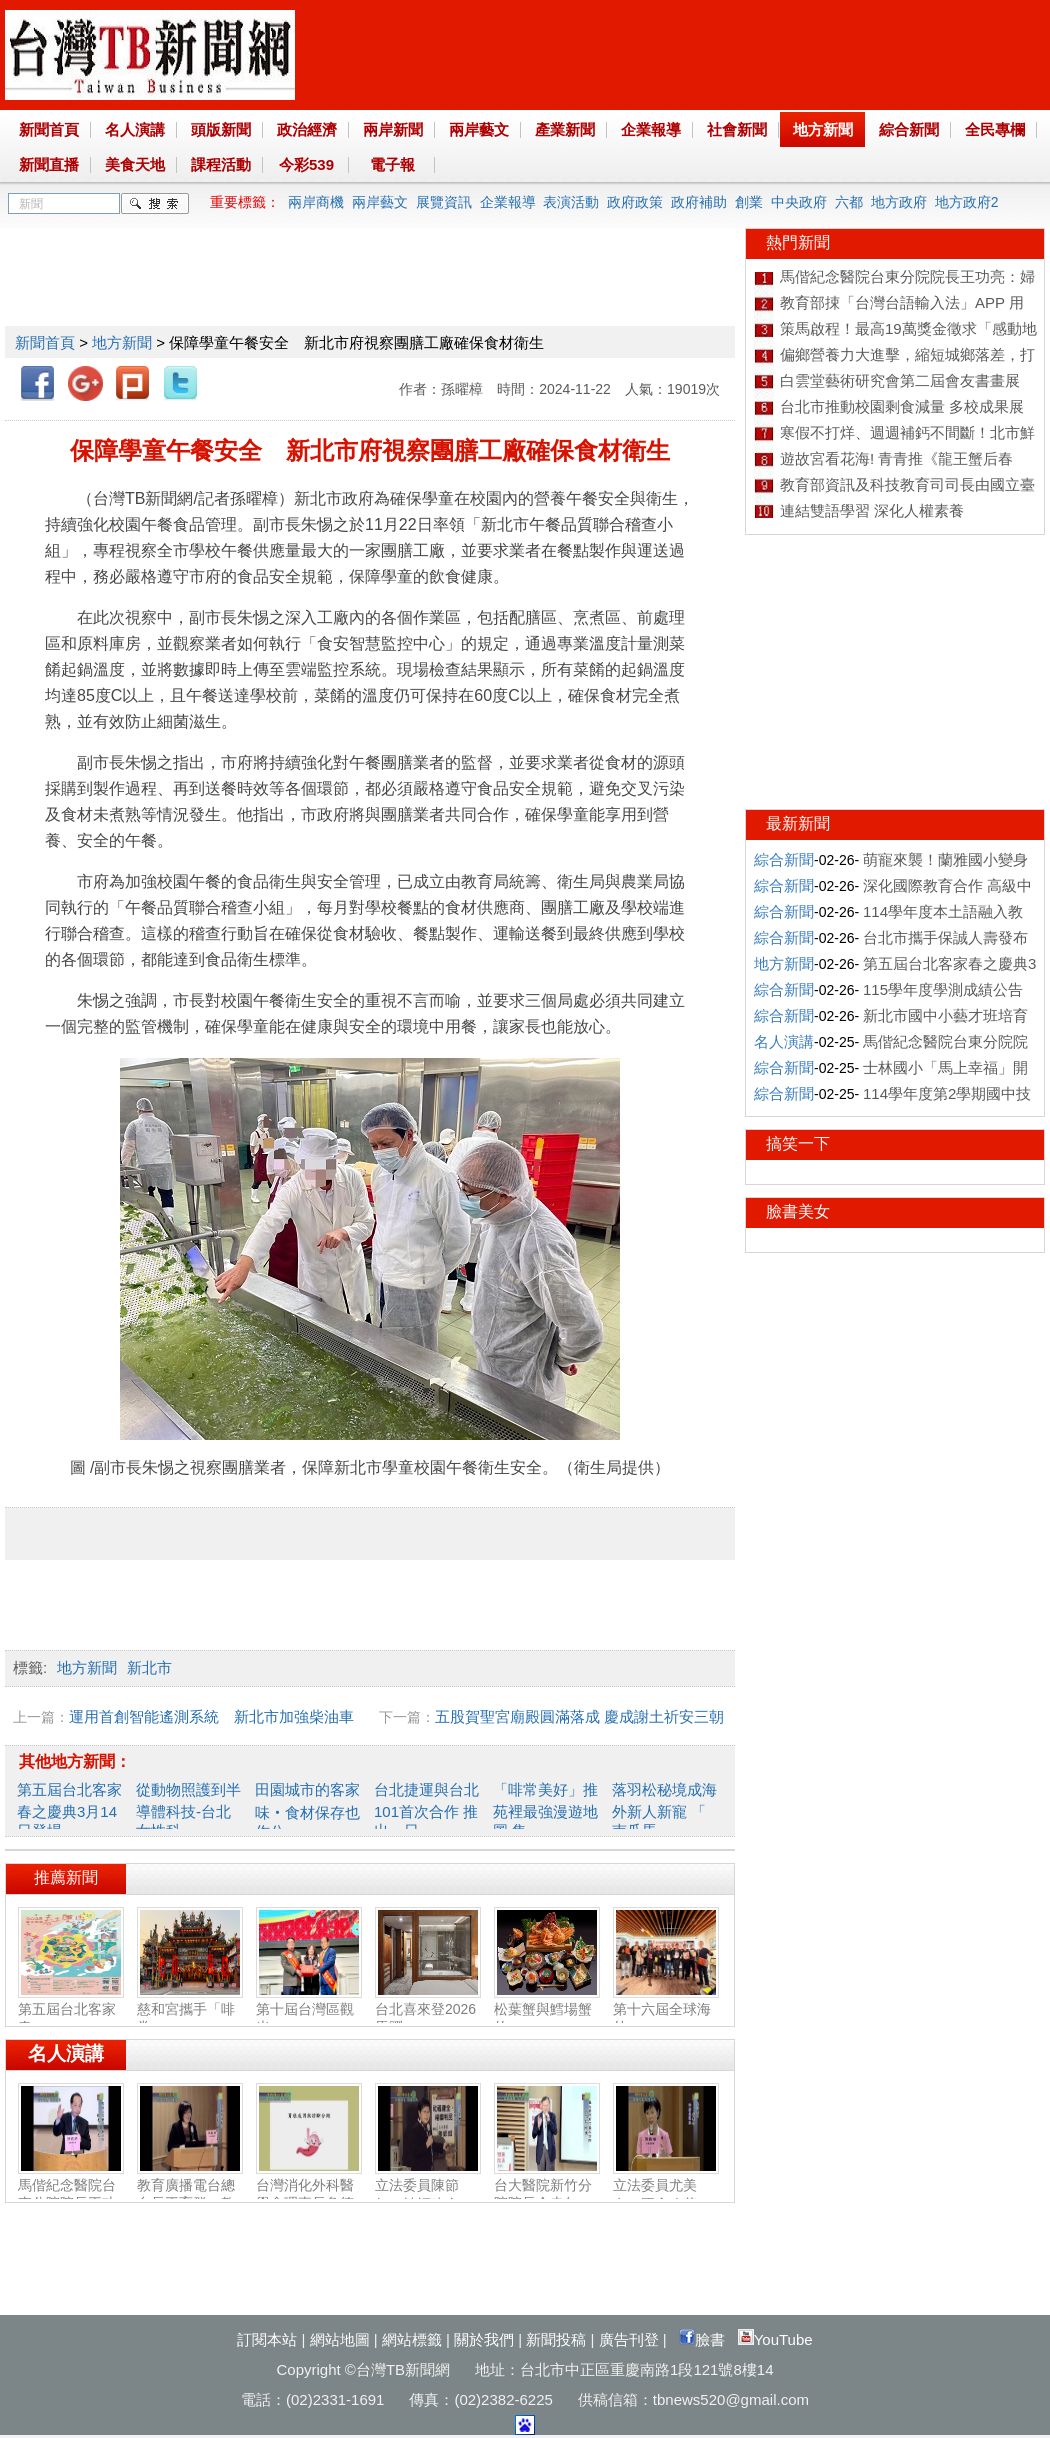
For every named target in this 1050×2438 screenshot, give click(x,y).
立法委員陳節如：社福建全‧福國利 (428, 2195)
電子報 (392, 164)
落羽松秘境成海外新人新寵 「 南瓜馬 (664, 1810)
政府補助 (699, 202)
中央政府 (799, 202)
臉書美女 (798, 1211)
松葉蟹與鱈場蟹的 (547, 2010)
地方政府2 (967, 202)
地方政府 (899, 202)
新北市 (149, 1667)
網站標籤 (412, 2339)
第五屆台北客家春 (71, 2010)
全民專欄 (995, 129)
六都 (849, 202)
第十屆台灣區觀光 (309, 2010)
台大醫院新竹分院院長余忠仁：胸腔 (547, 2195)
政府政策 (635, 202)
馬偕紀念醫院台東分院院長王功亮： (71, 2195)
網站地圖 (340, 2339)
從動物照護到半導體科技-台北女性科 (188, 1810)
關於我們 (484, 2339)
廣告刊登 (629, 2339)
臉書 (702, 2339)
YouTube (775, 2339)
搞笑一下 (798, 1143)
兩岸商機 (316, 202)
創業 (749, 202)
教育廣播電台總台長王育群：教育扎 (190, 2195)
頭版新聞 (221, 129)
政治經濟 (307, 129)
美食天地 (135, 164)
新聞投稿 (556, 2339)
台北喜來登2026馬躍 (428, 2010)
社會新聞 (737, 129)
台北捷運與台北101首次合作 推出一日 (426, 1810)
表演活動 (571, 202)
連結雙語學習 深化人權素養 (872, 510)
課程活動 (221, 164)
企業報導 (651, 129)
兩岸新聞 (393, 129)
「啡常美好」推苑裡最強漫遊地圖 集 (545, 1810)
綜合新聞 (909, 129)
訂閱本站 (267, 2339)
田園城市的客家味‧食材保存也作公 (307, 1810)
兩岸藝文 (479, 129)
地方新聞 (823, 129)
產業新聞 (565, 129)
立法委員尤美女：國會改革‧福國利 (666, 2195)
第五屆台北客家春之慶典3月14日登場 (69, 1810)
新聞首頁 (49, 129)
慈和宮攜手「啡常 (190, 2010)
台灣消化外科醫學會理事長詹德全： (309, 2195)
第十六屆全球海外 (666, 2010)
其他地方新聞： (75, 1761)
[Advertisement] (369, 273)
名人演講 (135, 129)
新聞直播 (49, 164)
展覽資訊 (444, 202)
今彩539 (306, 164)
